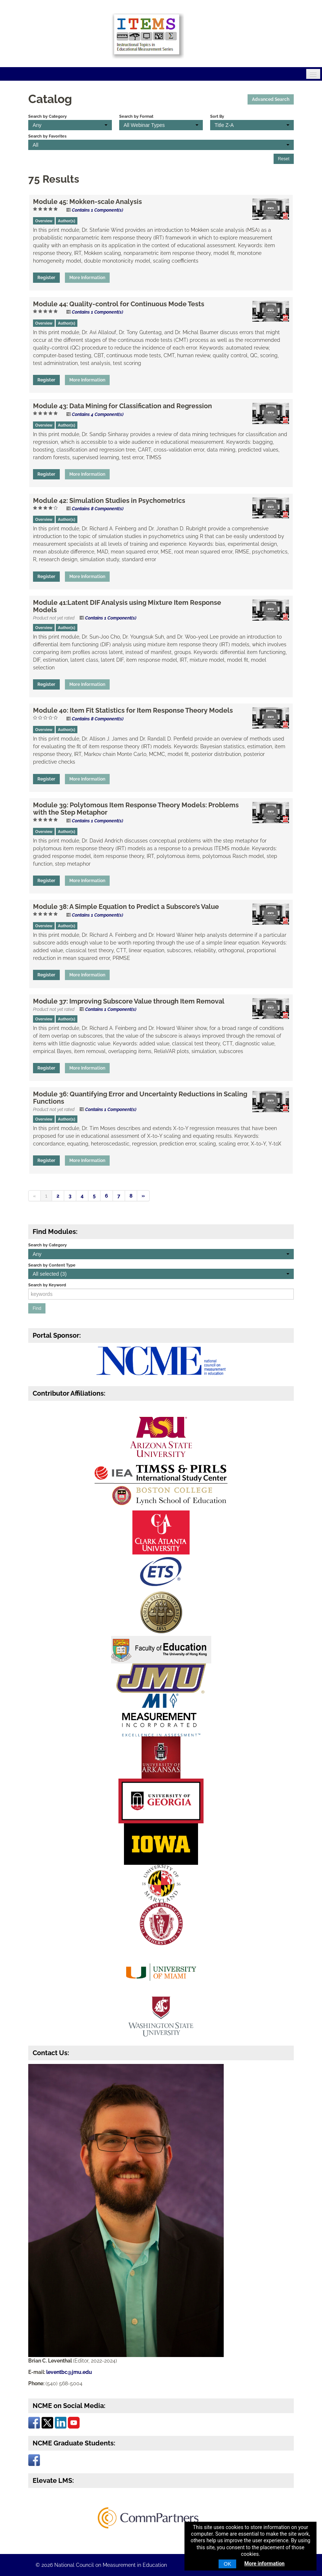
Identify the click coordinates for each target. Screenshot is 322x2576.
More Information (87, 277)
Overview (43, 221)
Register (46, 277)
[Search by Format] (161, 125)
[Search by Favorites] (161, 145)
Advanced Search (270, 99)
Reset (283, 158)
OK (227, 2564)
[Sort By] (252, 125)
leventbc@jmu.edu (69, 2372)
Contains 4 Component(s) (98, 414)
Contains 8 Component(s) (98, 508)
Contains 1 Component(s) (97, 210)
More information (264, 2563)
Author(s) (66, 221)
